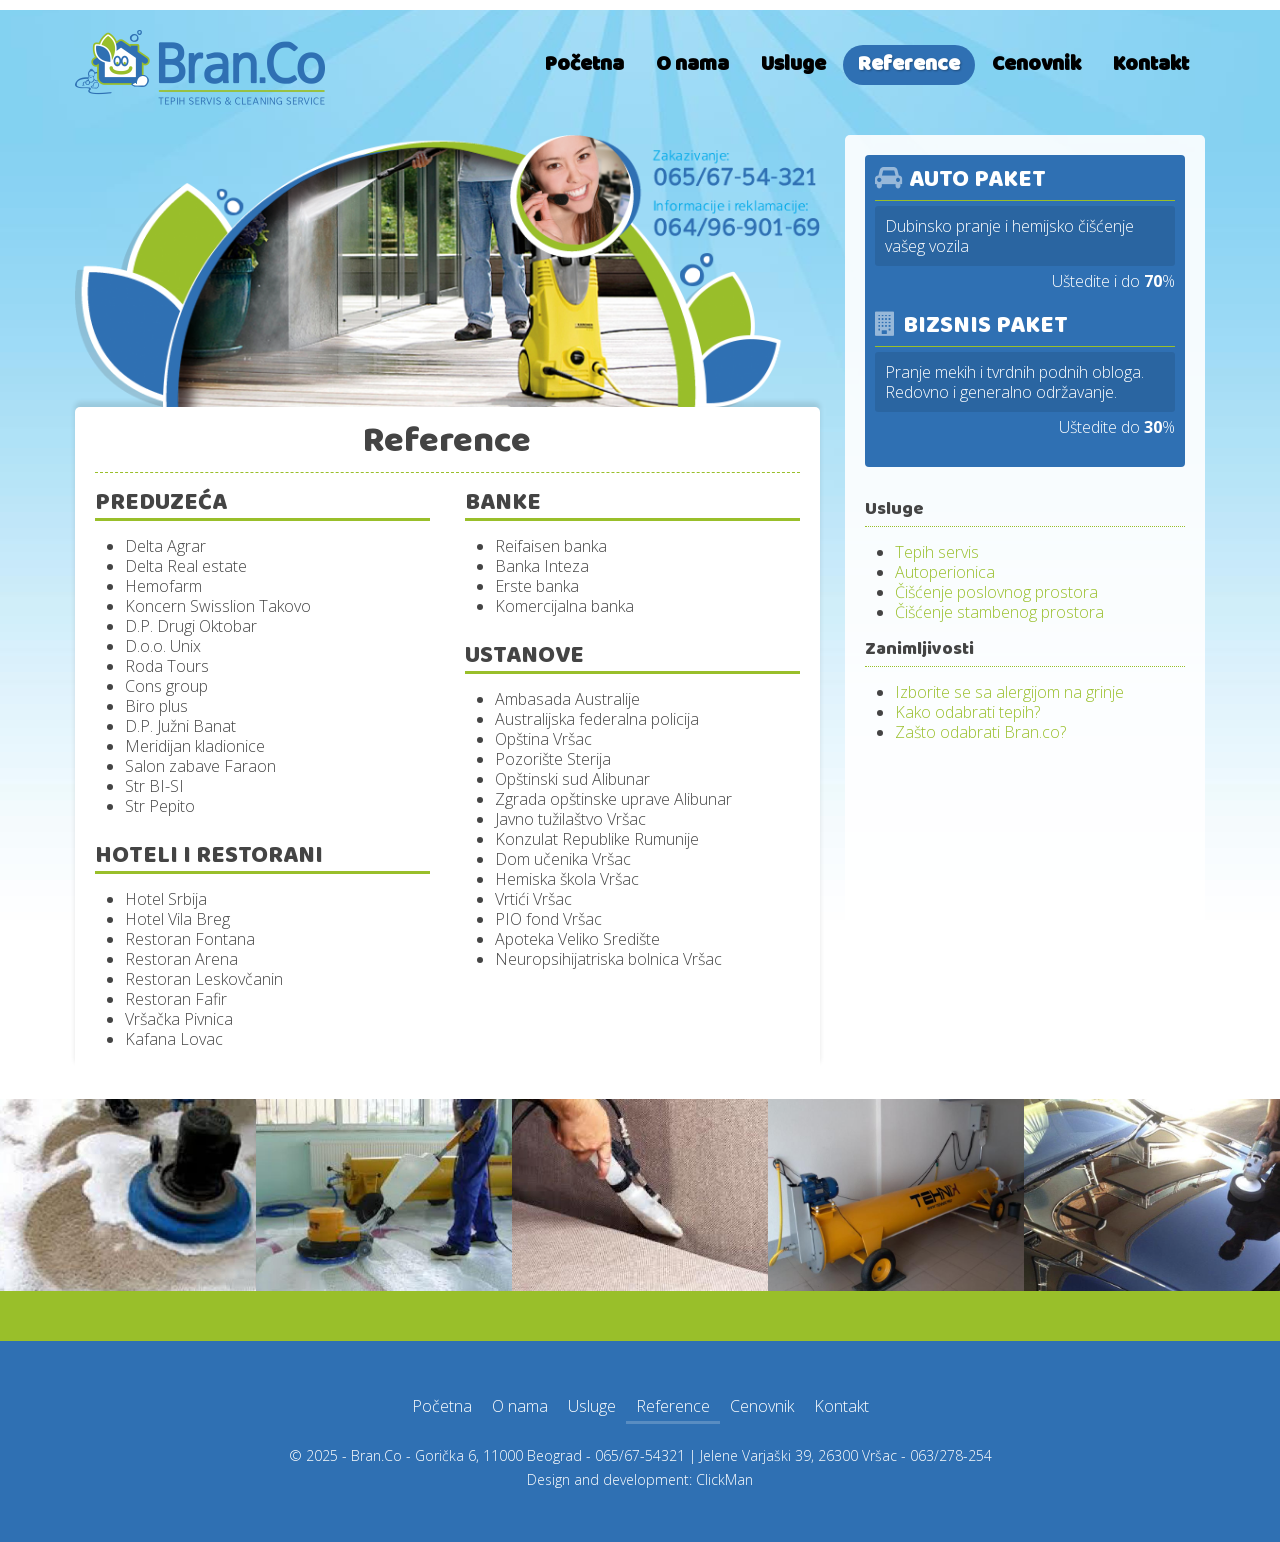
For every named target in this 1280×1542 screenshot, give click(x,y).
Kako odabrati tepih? (967, 712)
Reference (909, 64)
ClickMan (724, 1479)
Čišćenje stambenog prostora (999, 612)
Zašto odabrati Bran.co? (980, 732)
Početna (584, 64)
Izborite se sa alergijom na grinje (1009, 692)
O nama (692, 64)
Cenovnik (1036, 64)
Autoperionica (945, 572)
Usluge (793, 64)
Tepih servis (937, 552)
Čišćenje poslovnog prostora (996, 592)
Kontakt (1151, 64)
